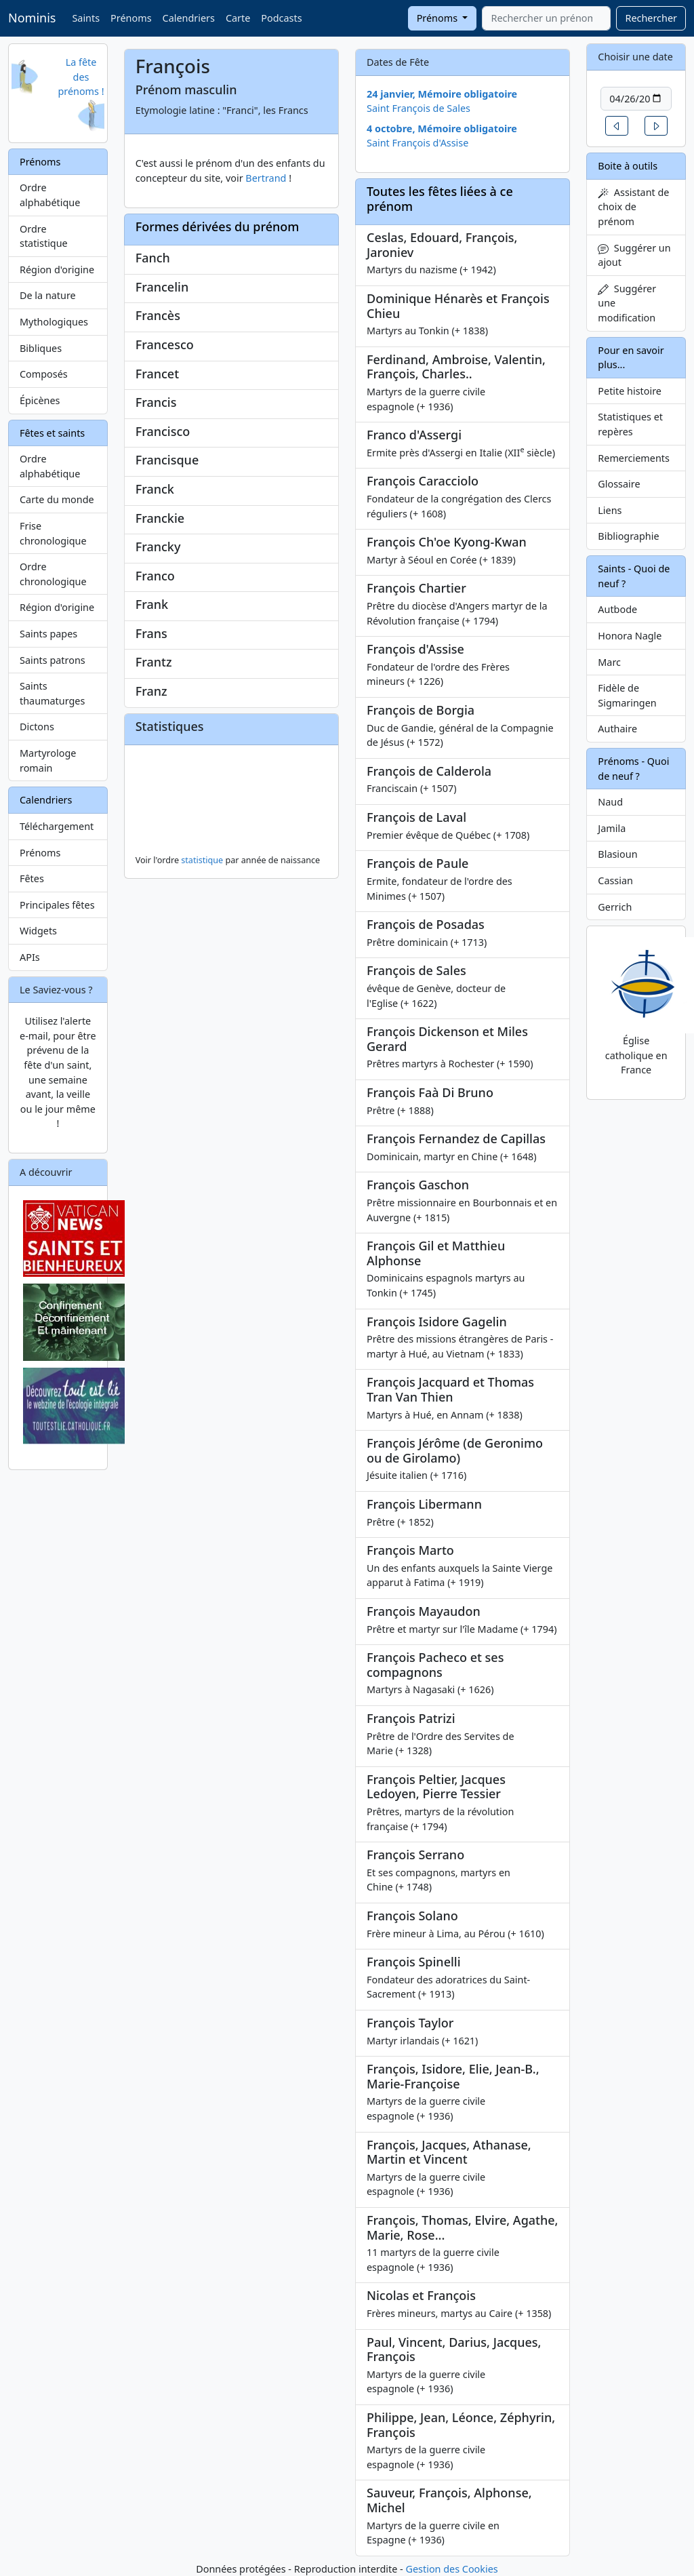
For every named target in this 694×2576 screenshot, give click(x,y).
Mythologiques (54, 321)
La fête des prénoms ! (81, 77)
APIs (30, 957)
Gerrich (615, 906)
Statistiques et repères (630, 424)
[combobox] (546, 18)
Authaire (617, 728)
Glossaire (619, 483)
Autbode (617, 609)
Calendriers (189, 18)
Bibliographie (628, 536)
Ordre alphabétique (50, 195)
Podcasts (281, 18)
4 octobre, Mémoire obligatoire (442, 128)
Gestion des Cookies (451, 2568)
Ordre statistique (44, 236)
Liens (609, 510)
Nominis (32, 17)
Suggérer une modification (627, 303)
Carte (238, 18)
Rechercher (651, 18)
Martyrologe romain (48, 760)
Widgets (38, 930)
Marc (609, 662)
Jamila (612, 828)
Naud (610, 801)
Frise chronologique (53, 533)
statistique (202, 860)
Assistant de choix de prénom (633, 207)
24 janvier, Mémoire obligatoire (442, 93)
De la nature (48, 295)
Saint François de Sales (418, 108)
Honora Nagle (629, 635)
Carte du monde (57, 499)
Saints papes (48, 633)
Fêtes (32, 878)
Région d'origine (57, 269)
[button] (616, 126)
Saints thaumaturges (52, 693)
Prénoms (130, 18)
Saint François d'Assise (417, 142)
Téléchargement (57, 826)
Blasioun (617, 854)
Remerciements (634, 458)
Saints (86, 18)
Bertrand (265, 178)
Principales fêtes (57, 904)
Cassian (615, 880)
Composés (44, 374)
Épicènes (40, 400)
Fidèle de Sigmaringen (627, 695)
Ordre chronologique (53, 574)
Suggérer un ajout (634, 255)
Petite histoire (629, 390)
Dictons (37, 726)
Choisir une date (635, 56)
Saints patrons (52, 660)
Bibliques (41, 348)
